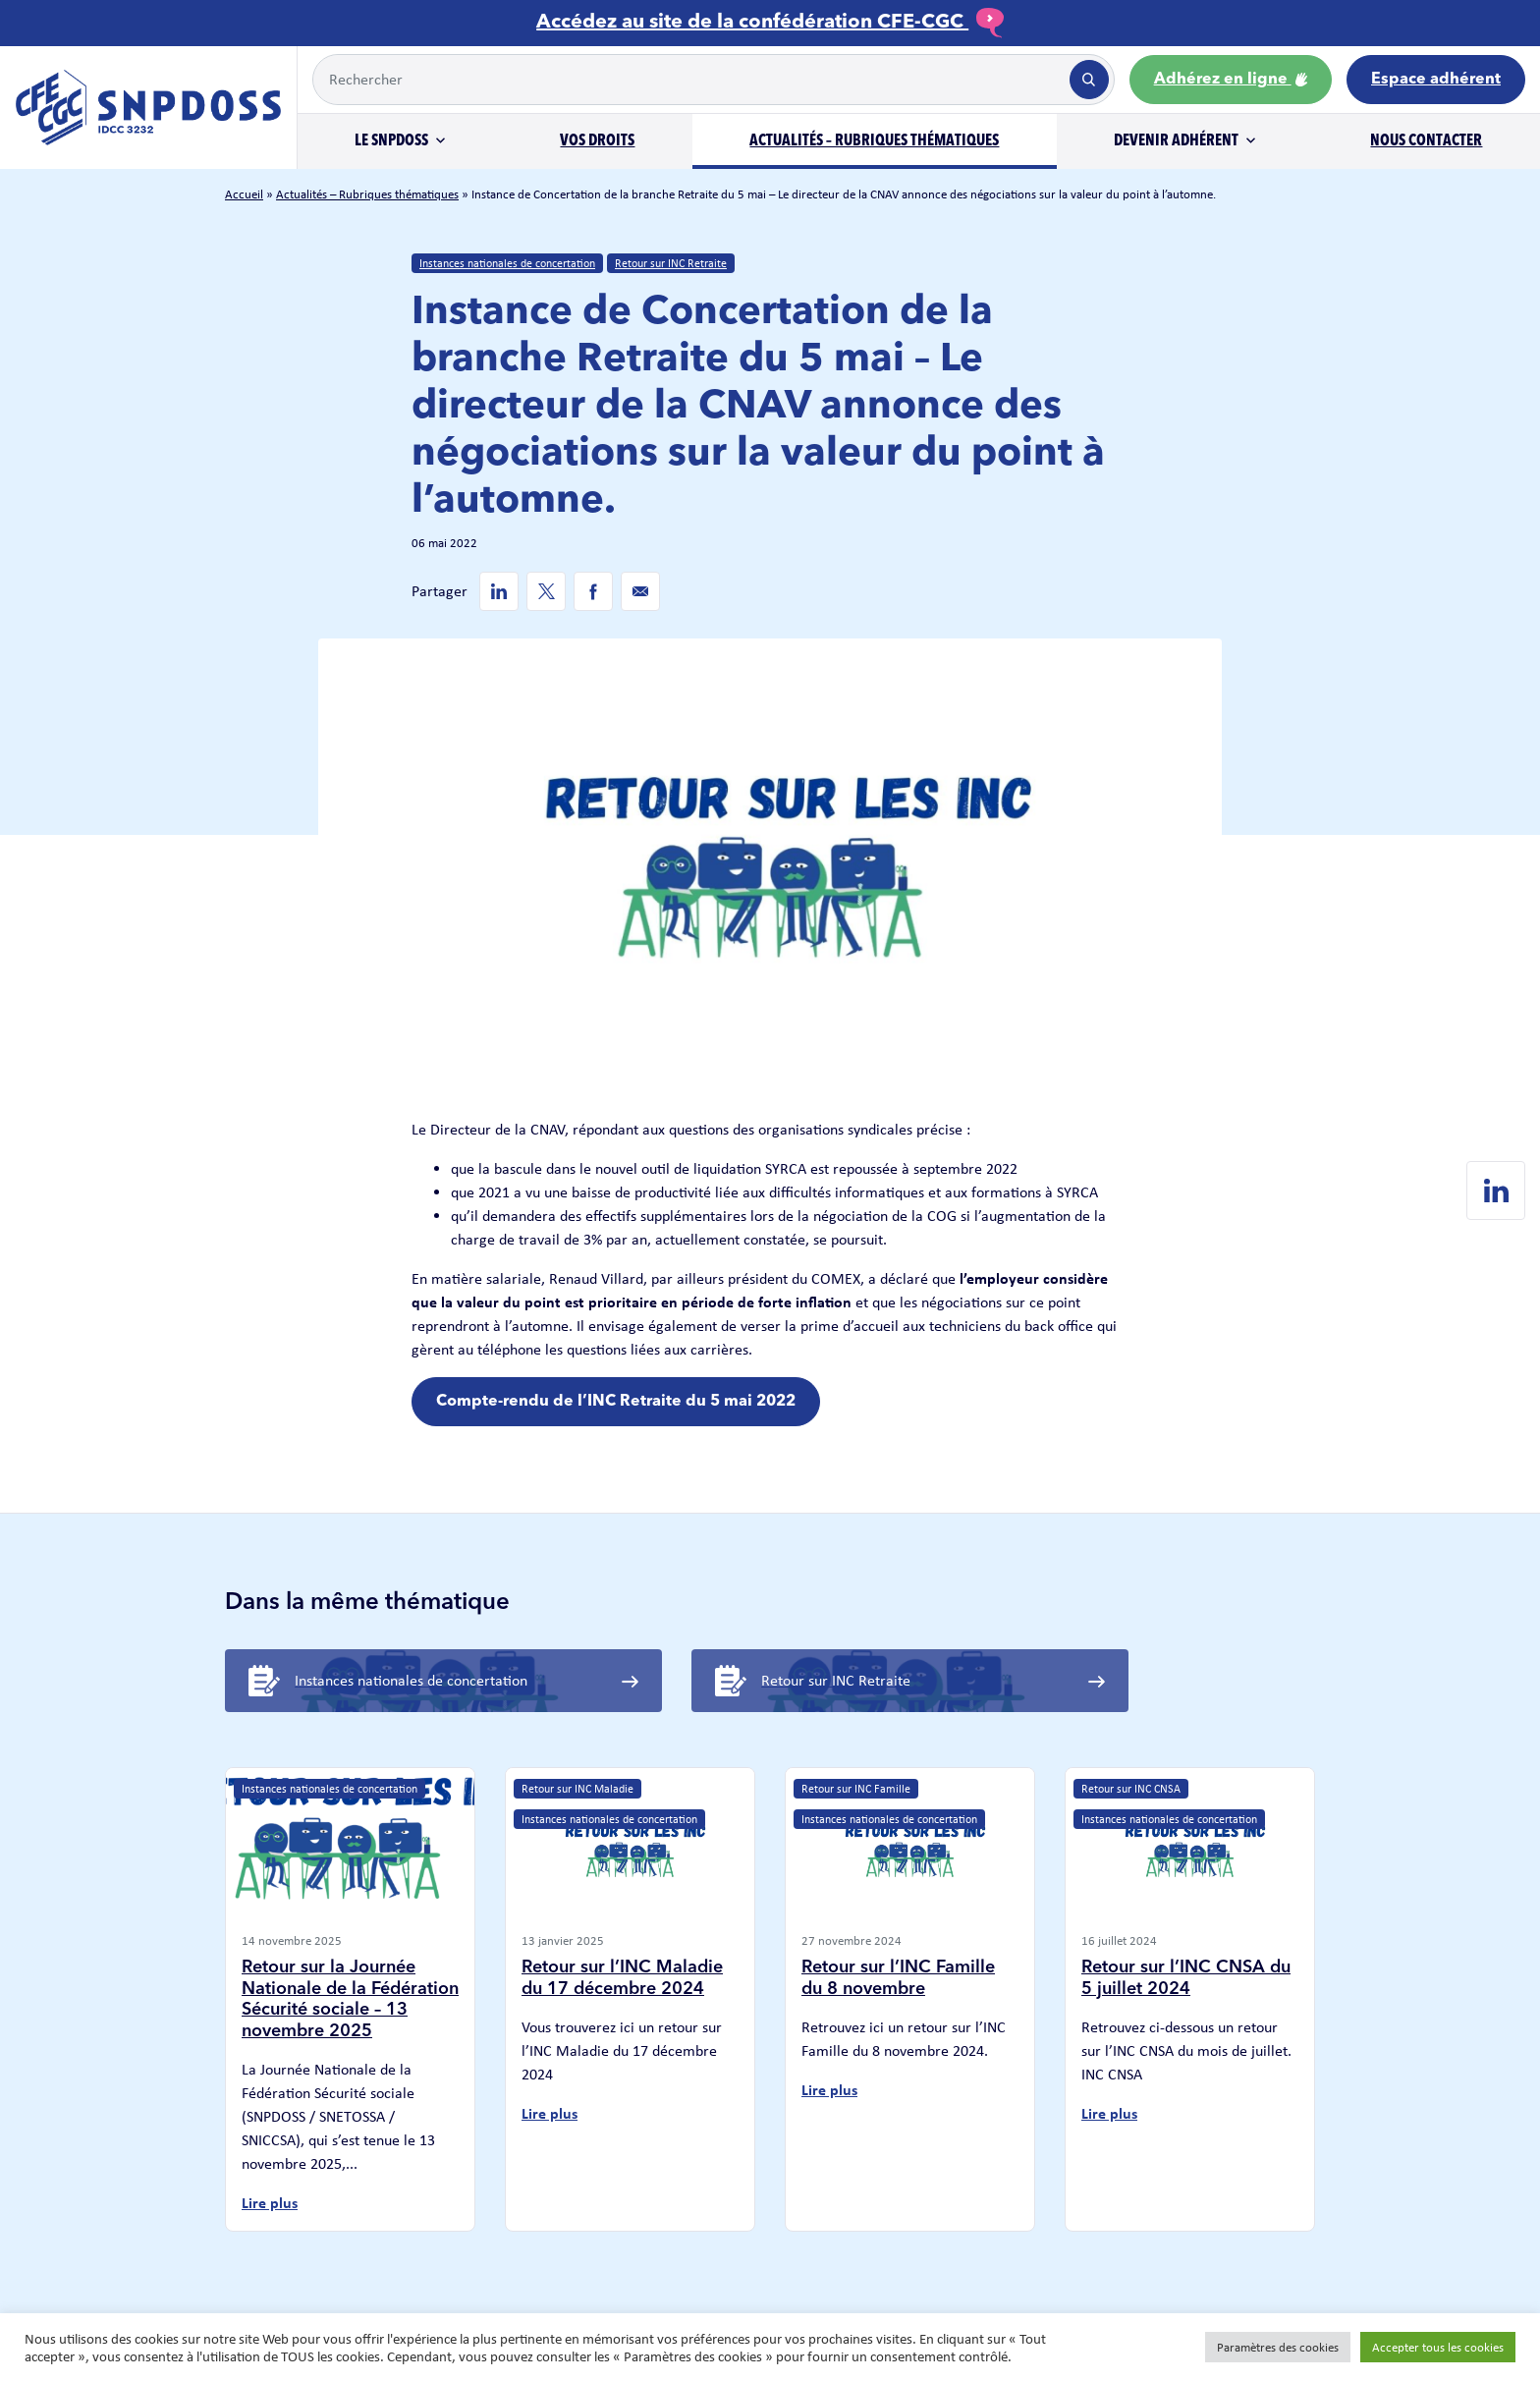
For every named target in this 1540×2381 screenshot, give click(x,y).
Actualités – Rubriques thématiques (874, 141)
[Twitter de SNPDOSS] (546, 591)
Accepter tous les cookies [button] (1438, 2347)
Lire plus (270, 2202)
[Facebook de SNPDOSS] (593, 591)
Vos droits (597, 141)
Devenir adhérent (1176, 141)
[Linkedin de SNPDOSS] (499, 591)
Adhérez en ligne (1230, 79)
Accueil (244, 194)
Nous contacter (1426, 141)
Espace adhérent (1436, 79)
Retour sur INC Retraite (671, 263)
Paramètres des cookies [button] (1278, 2347)
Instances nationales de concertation (507, 263)
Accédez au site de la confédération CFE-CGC (770, 22)
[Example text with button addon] (689, 79)
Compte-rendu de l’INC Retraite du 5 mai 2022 (616, 1402)
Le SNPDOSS (391, 141)
